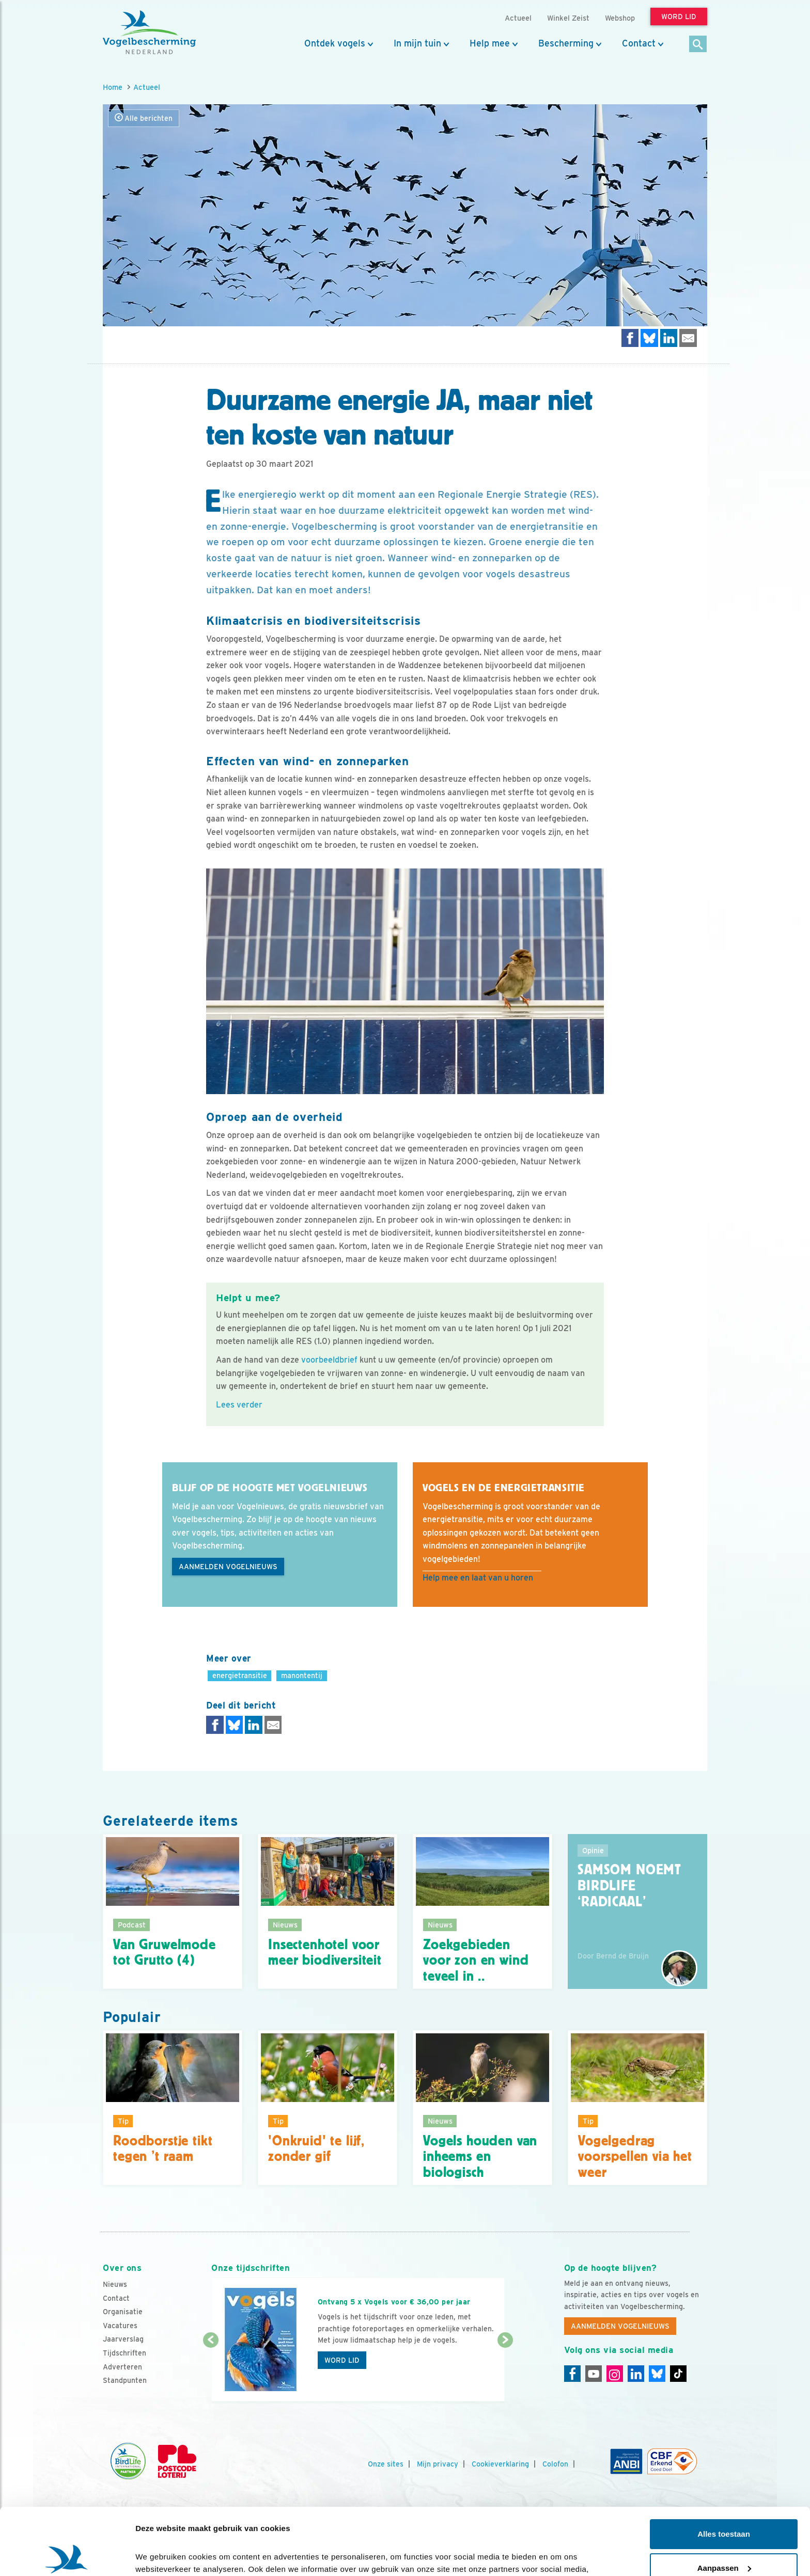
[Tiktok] (678, 2373)
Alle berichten (144, 118)
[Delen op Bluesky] (649, 338)
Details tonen (159, 2555)
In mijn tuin (417, 43)
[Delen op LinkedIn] (669, 338)
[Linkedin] (636, 2373)
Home (112, 87)
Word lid (342, 2360)
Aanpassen (724, 2500)
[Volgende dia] (505, 2371)
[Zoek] (698, 45)
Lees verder (239, 1405)
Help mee (490, 43)
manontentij (301, 1675)
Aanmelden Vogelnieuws (228, 1566)
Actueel (146, 87)
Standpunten (125, 2380)
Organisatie (123, 2312)
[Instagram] (614, 2373)
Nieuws (115, 2284)
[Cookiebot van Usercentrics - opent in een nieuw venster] (67, 2556)
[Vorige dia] (210, 2371)
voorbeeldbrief (329, 1360)
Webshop (620, 17)
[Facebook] (572, 2373)
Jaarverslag (123, 2339)
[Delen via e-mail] (688, 338)
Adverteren (122, 2367)
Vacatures (120, 2325)
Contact (639, 43)
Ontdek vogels (334, 43)
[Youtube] (593, 2373)
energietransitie (239, 1675)
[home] (149, 32)
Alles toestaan (723, 2467)
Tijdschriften (124, 2353)
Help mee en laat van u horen (478, 1578)
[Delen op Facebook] (630, 338)
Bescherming (566, 43)
